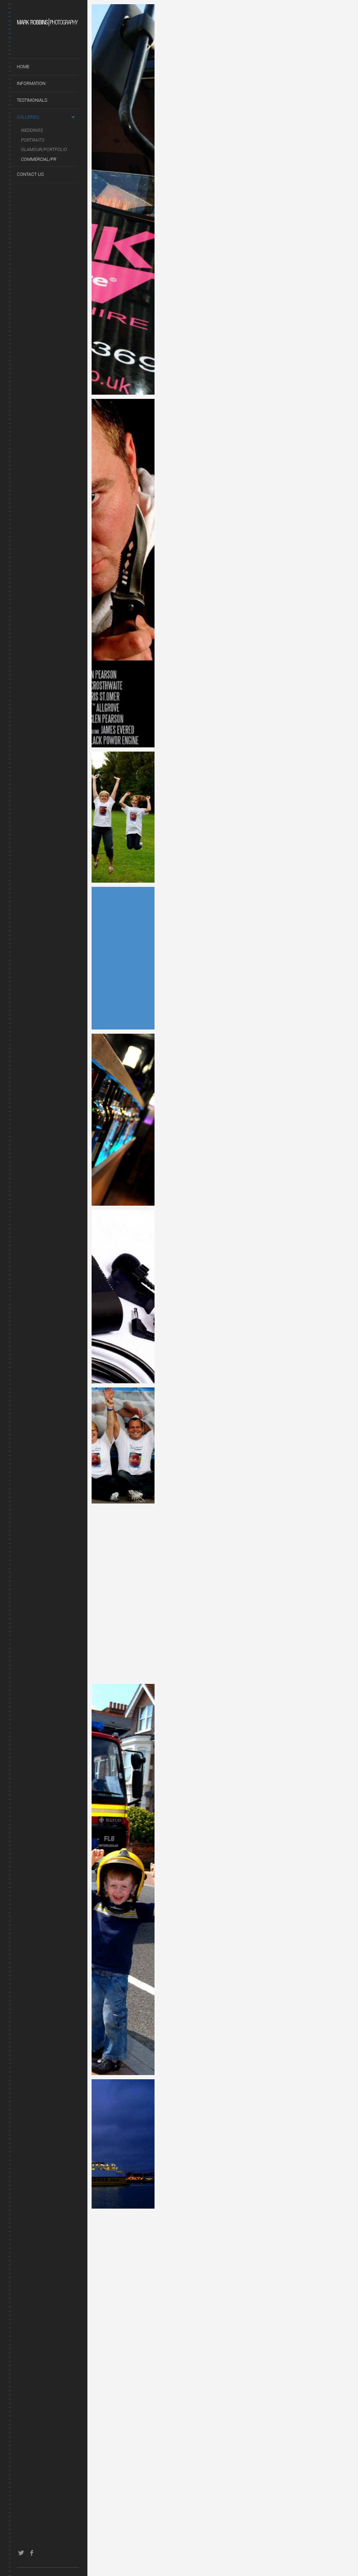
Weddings (32, 130)
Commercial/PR (38, 159)
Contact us (30, 174)
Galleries (28, 117)
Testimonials (32, 100)
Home (23, 66)
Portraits (32, 140)
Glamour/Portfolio (44, 149)
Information (31, 83)
